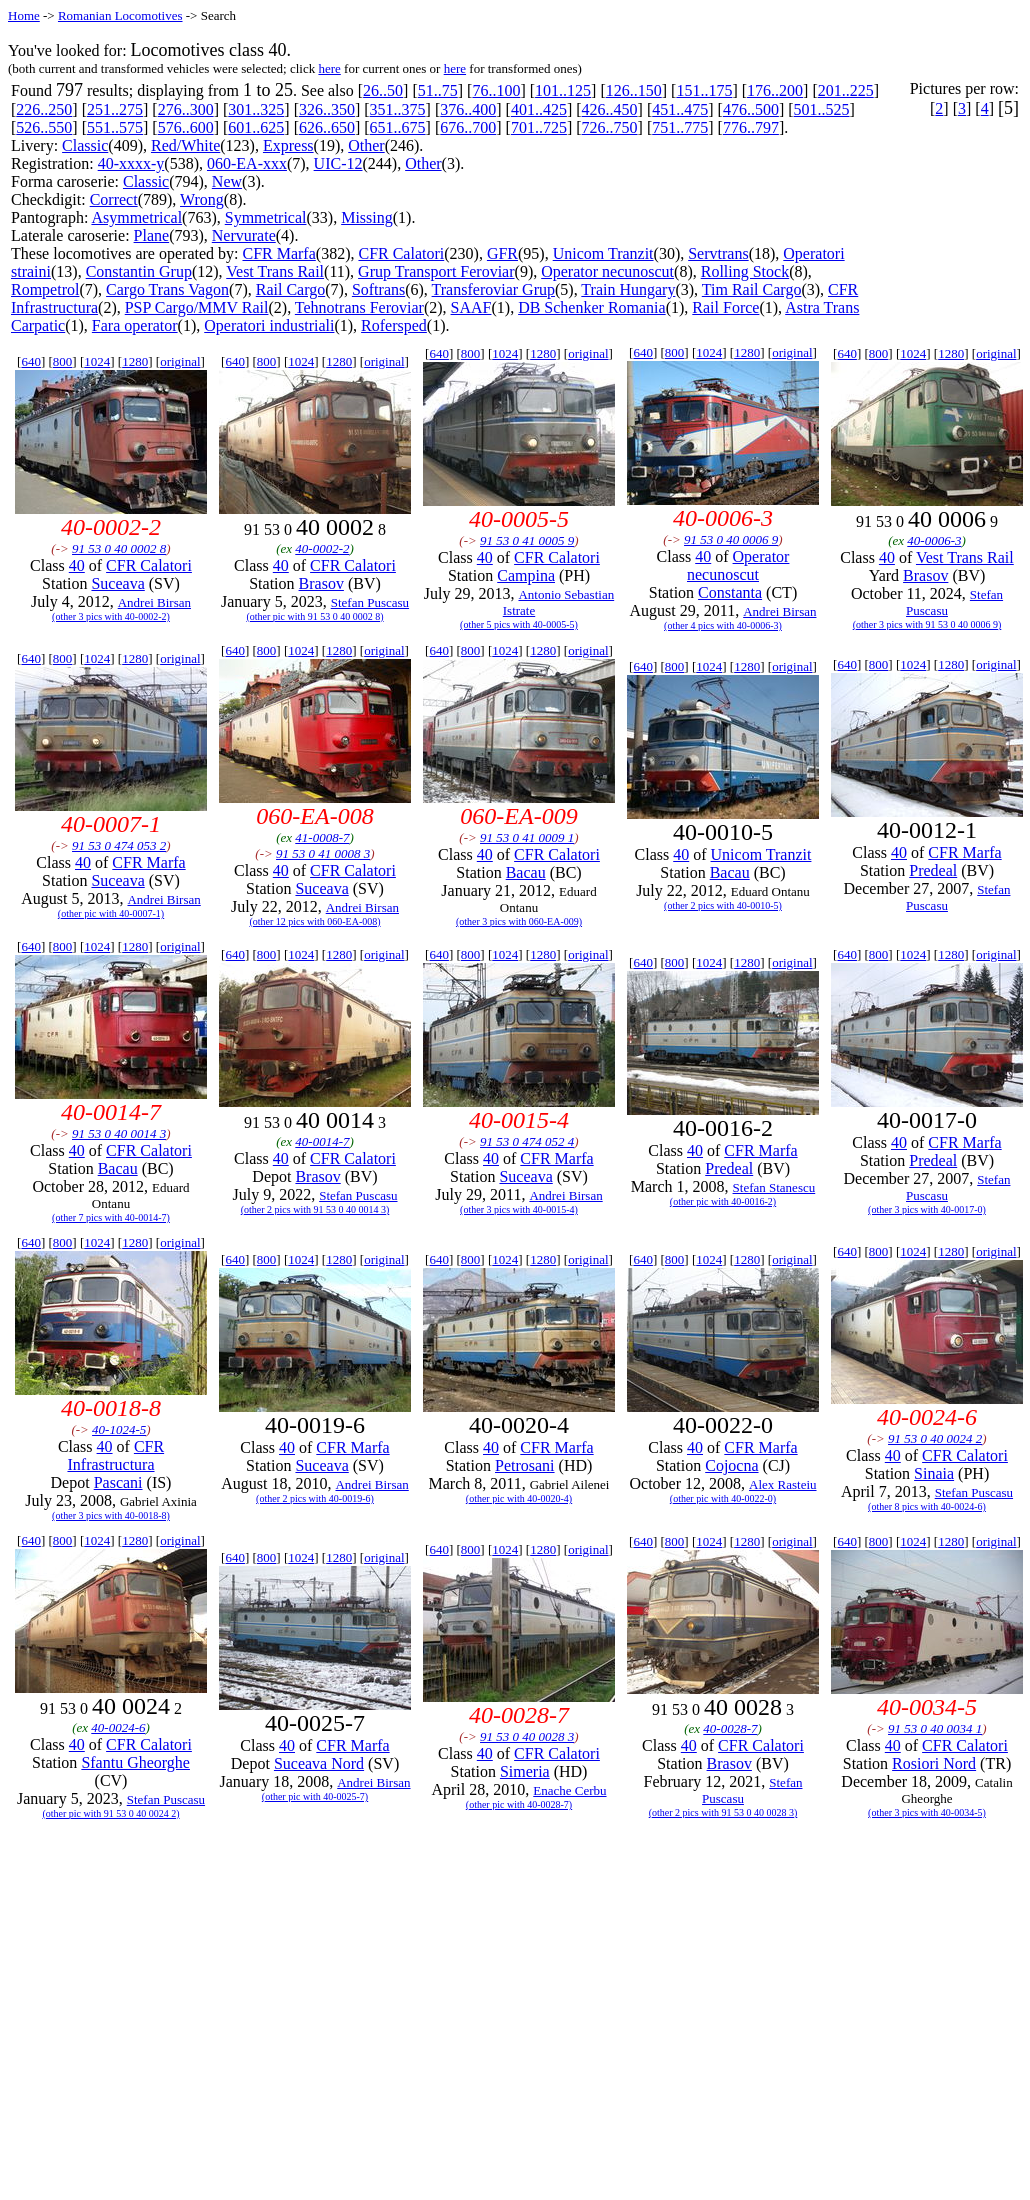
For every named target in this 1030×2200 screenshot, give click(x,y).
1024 (97, 361)
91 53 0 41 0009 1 (527, 837)
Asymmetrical (136, 217)
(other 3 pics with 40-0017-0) (927, 1209)
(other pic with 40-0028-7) (519, 1804)
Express (288, 145)
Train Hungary (628, 289)
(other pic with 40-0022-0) (723, 1498)
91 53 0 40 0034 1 (935, 1728)
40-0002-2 (322, 548)
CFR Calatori (401, 253)
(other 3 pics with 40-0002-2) (111, 616)
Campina (526, 575)
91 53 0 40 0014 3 (119, 1133)
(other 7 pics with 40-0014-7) (111, 1217)
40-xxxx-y (131, 163)
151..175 (704, 90)
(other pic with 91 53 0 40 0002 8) (314, 616)
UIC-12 (338, 163)
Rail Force (725, 307)
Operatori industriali (269, 325)
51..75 (438, 90)
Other (366, 145)
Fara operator (135, 325)
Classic (85, 145)
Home (24, 15)
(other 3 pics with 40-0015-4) (519, 1209)
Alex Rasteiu (783, 1484)
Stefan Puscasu (370, 602)
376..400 (468, 109)
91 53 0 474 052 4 (527, 1141)
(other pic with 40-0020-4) (519, 1498)
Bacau (526, 872)
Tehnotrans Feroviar (359, 307)
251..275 (115, 109)
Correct (114, 199)
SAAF (471, 307)
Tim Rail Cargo (752, 289)
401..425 (539, 109)
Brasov (321, 583)
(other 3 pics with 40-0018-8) (111, 1515)
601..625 (256, 127)
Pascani (118, 1482)
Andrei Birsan (154, 602)
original (180, 361)
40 (77, 565)
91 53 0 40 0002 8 (119, 548)
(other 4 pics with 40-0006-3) (723, 625)
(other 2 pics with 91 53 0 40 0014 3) (315, 1209)
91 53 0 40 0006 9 (731, 539)
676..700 (468, 127)
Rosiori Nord (934, 1763)
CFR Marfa (278, 253)
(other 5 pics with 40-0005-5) (519, 624)
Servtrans (718, 253)
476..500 (751, 109)
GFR (502, 253)
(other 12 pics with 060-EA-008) (314, 921)
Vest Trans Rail (275, 271)
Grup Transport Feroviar (436, 271)
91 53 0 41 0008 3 (323, 853)
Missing (367, 217)
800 (63, 361)
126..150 (634, 90)
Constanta (730, 592)
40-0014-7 (322, 1141)
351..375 (398, 109)
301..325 (256, 109)
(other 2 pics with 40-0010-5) (723, 905)
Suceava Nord (319, 1763)
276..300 (186, 109)
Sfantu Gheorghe (135, 1762)
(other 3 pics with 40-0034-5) (927, 1812)
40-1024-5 (119, 1429)
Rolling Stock (745, 271)
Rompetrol (45, 289)
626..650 (327, 127)
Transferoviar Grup (493, 289)
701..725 (539, 127)
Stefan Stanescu (774, 1187)
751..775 (680, 127)
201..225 (846, 90)
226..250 (44, 109)
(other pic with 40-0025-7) (315, 1796)
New (227, 181)
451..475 (680, 109)
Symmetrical (266, 217)
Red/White (185, 145)
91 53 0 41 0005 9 (527, 540)
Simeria (525, 1771)
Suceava (117, 583)
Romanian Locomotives (120, 15)
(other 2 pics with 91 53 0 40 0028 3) (723, 1812)
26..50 (383, 90)
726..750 (610, 127)
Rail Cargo (290, 289)
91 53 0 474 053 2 (119, 845)
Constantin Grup (139, 271)
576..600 (186, 127)
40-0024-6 (118, 1727)
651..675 (398, 127)
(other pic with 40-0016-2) (723, 1201)
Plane (152, 235)
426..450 (610, 109)
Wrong (202, 199)
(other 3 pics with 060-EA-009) (519, 921)
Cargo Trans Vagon (167, 289)
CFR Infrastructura (115, 1455)
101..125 (563, 90)
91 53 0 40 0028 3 (527, 1736)
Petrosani (525, 1465)
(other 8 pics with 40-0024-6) (927, 1506)
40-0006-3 (934, 540)
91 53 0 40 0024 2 (935, 1438)
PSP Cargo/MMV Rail (197, 307)
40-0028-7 (730, 1728)
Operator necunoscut (607, 271)
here (329, 68)
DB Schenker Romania (592, 307)
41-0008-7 (322, 837)
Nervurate (244, 235)
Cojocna (731, 1465)
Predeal (933, 870)
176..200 (775, 90)
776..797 (751, 127)
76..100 (496, 90)
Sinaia (934, 1473)
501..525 (822, 109)
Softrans (378, 289)
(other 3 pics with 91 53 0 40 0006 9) (927, 624)
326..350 (327, 109)
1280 (135, 361)
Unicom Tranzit (603, 253)
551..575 (115, 127)
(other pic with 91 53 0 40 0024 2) (110, 1813)
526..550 (44, 127)
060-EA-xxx (247, 163)
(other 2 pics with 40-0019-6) (315, 1498)
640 (31, 361)
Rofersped (394, 325)
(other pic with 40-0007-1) (111, 913)
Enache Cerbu (569, 1790)
